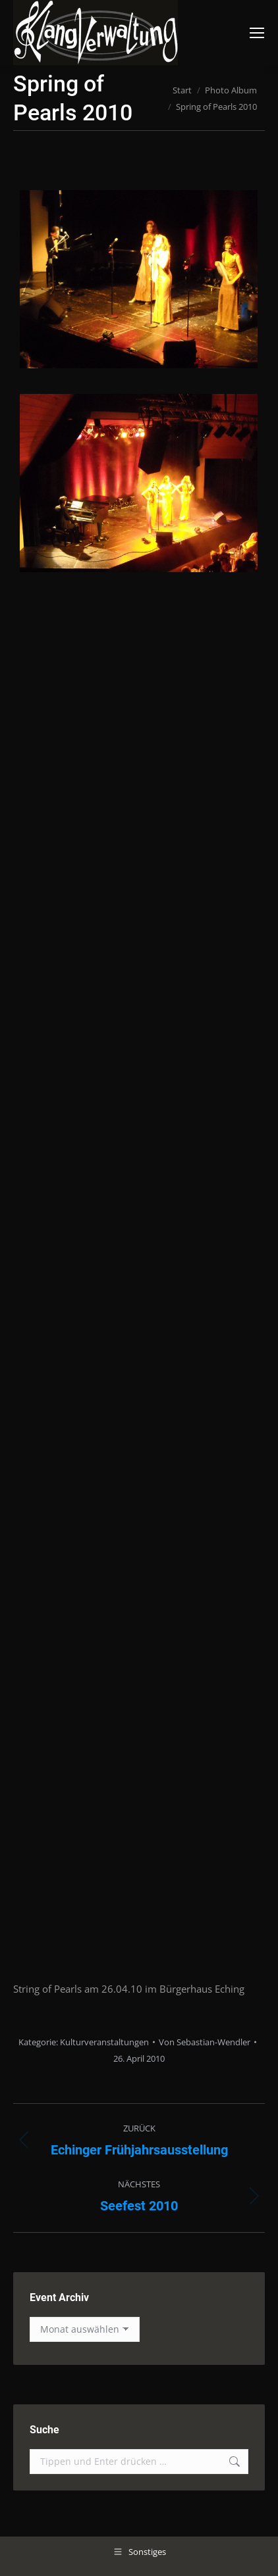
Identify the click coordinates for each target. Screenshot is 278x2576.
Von (204, 2042)
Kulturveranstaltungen (104, 2042)
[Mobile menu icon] (257, 33)
